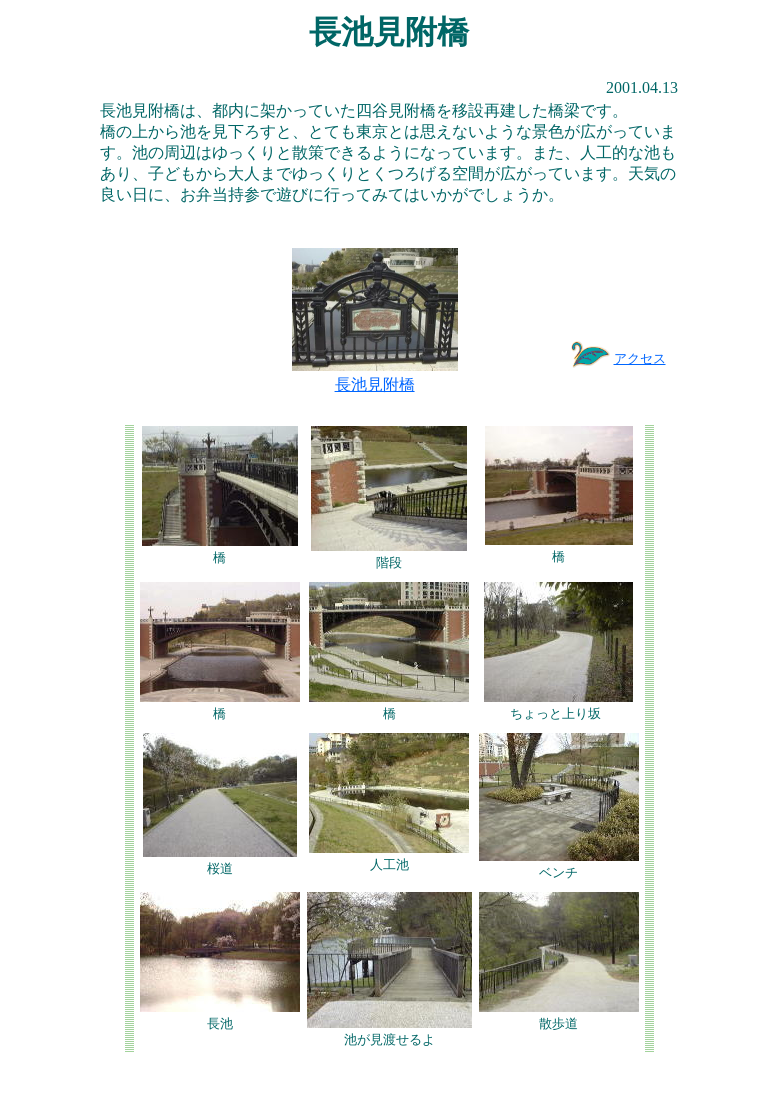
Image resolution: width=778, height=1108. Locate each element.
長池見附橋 (375, 384)
